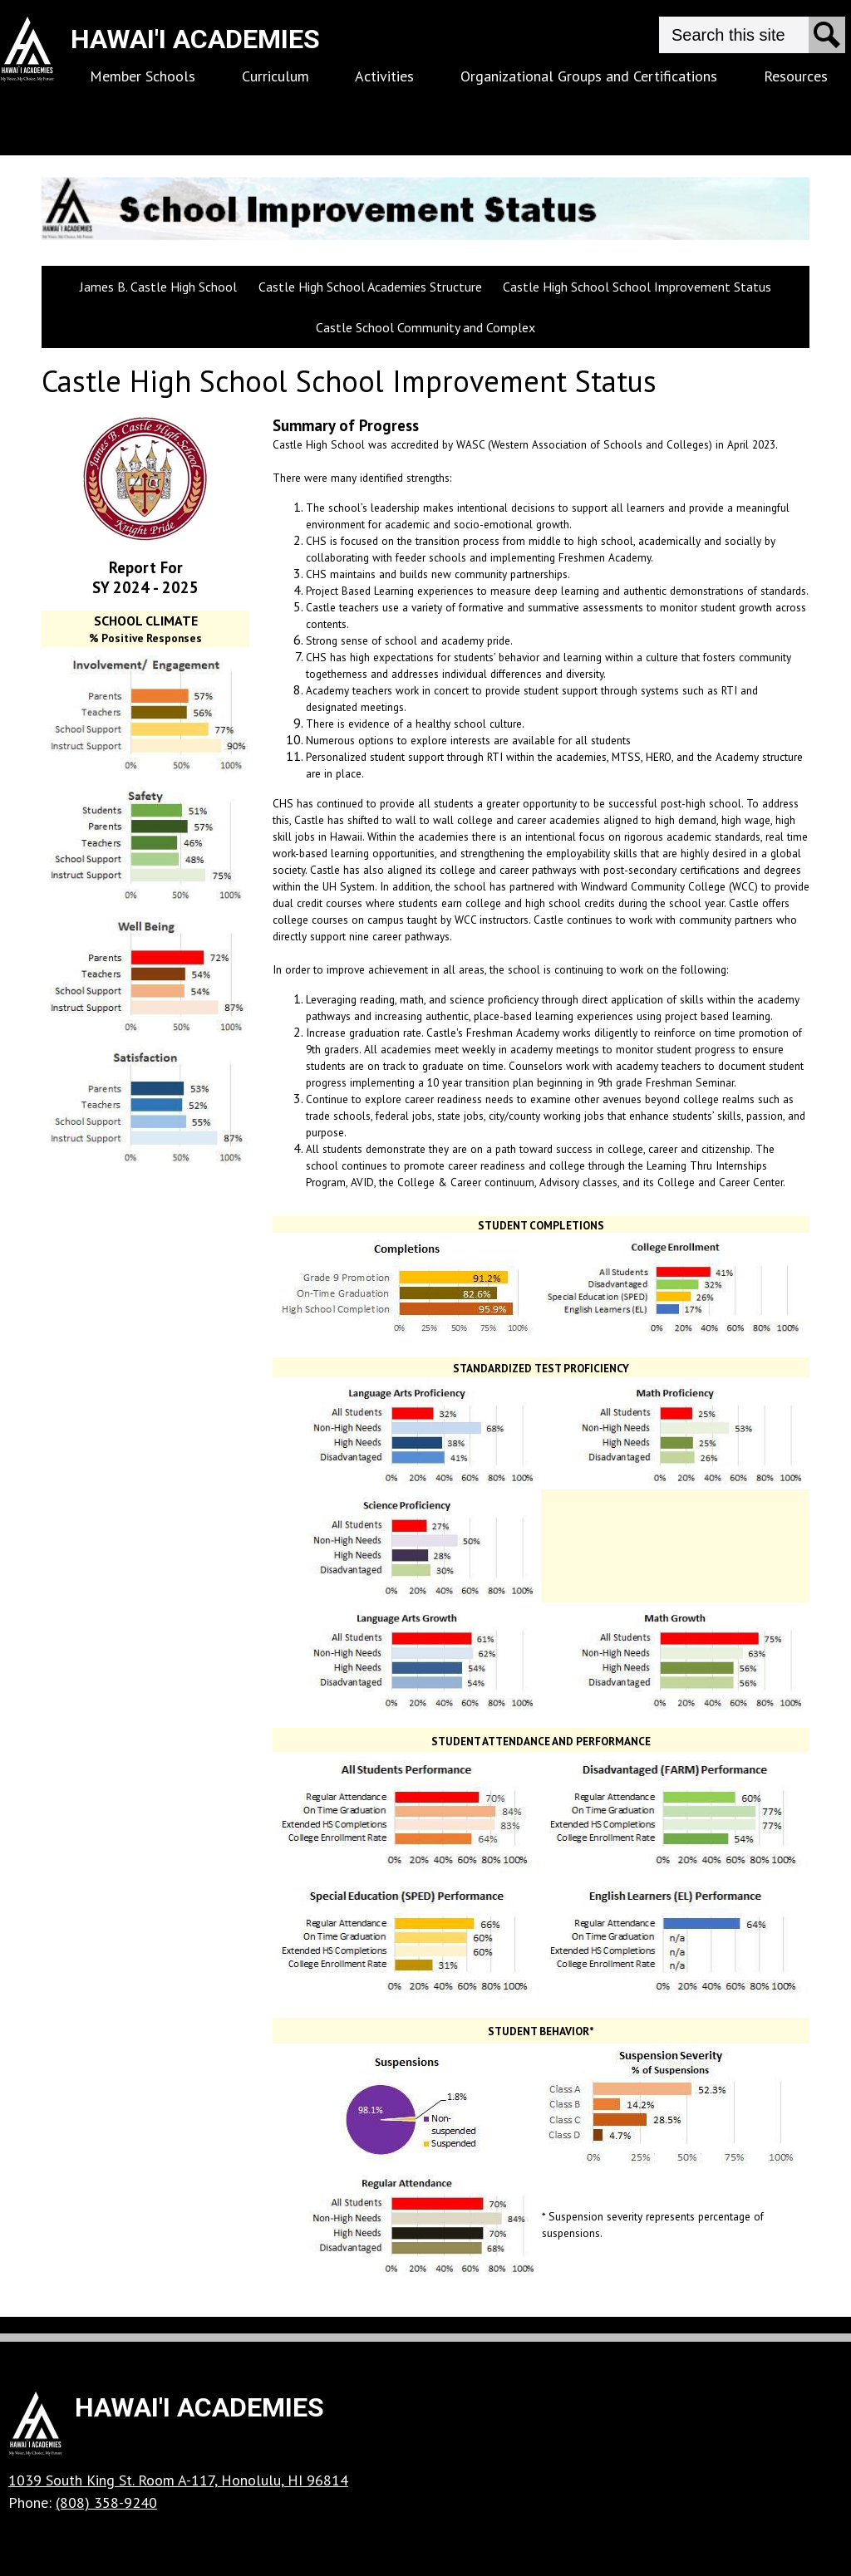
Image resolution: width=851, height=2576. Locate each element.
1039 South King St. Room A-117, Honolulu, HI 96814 (178, 2480)
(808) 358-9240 (106, 2502)
